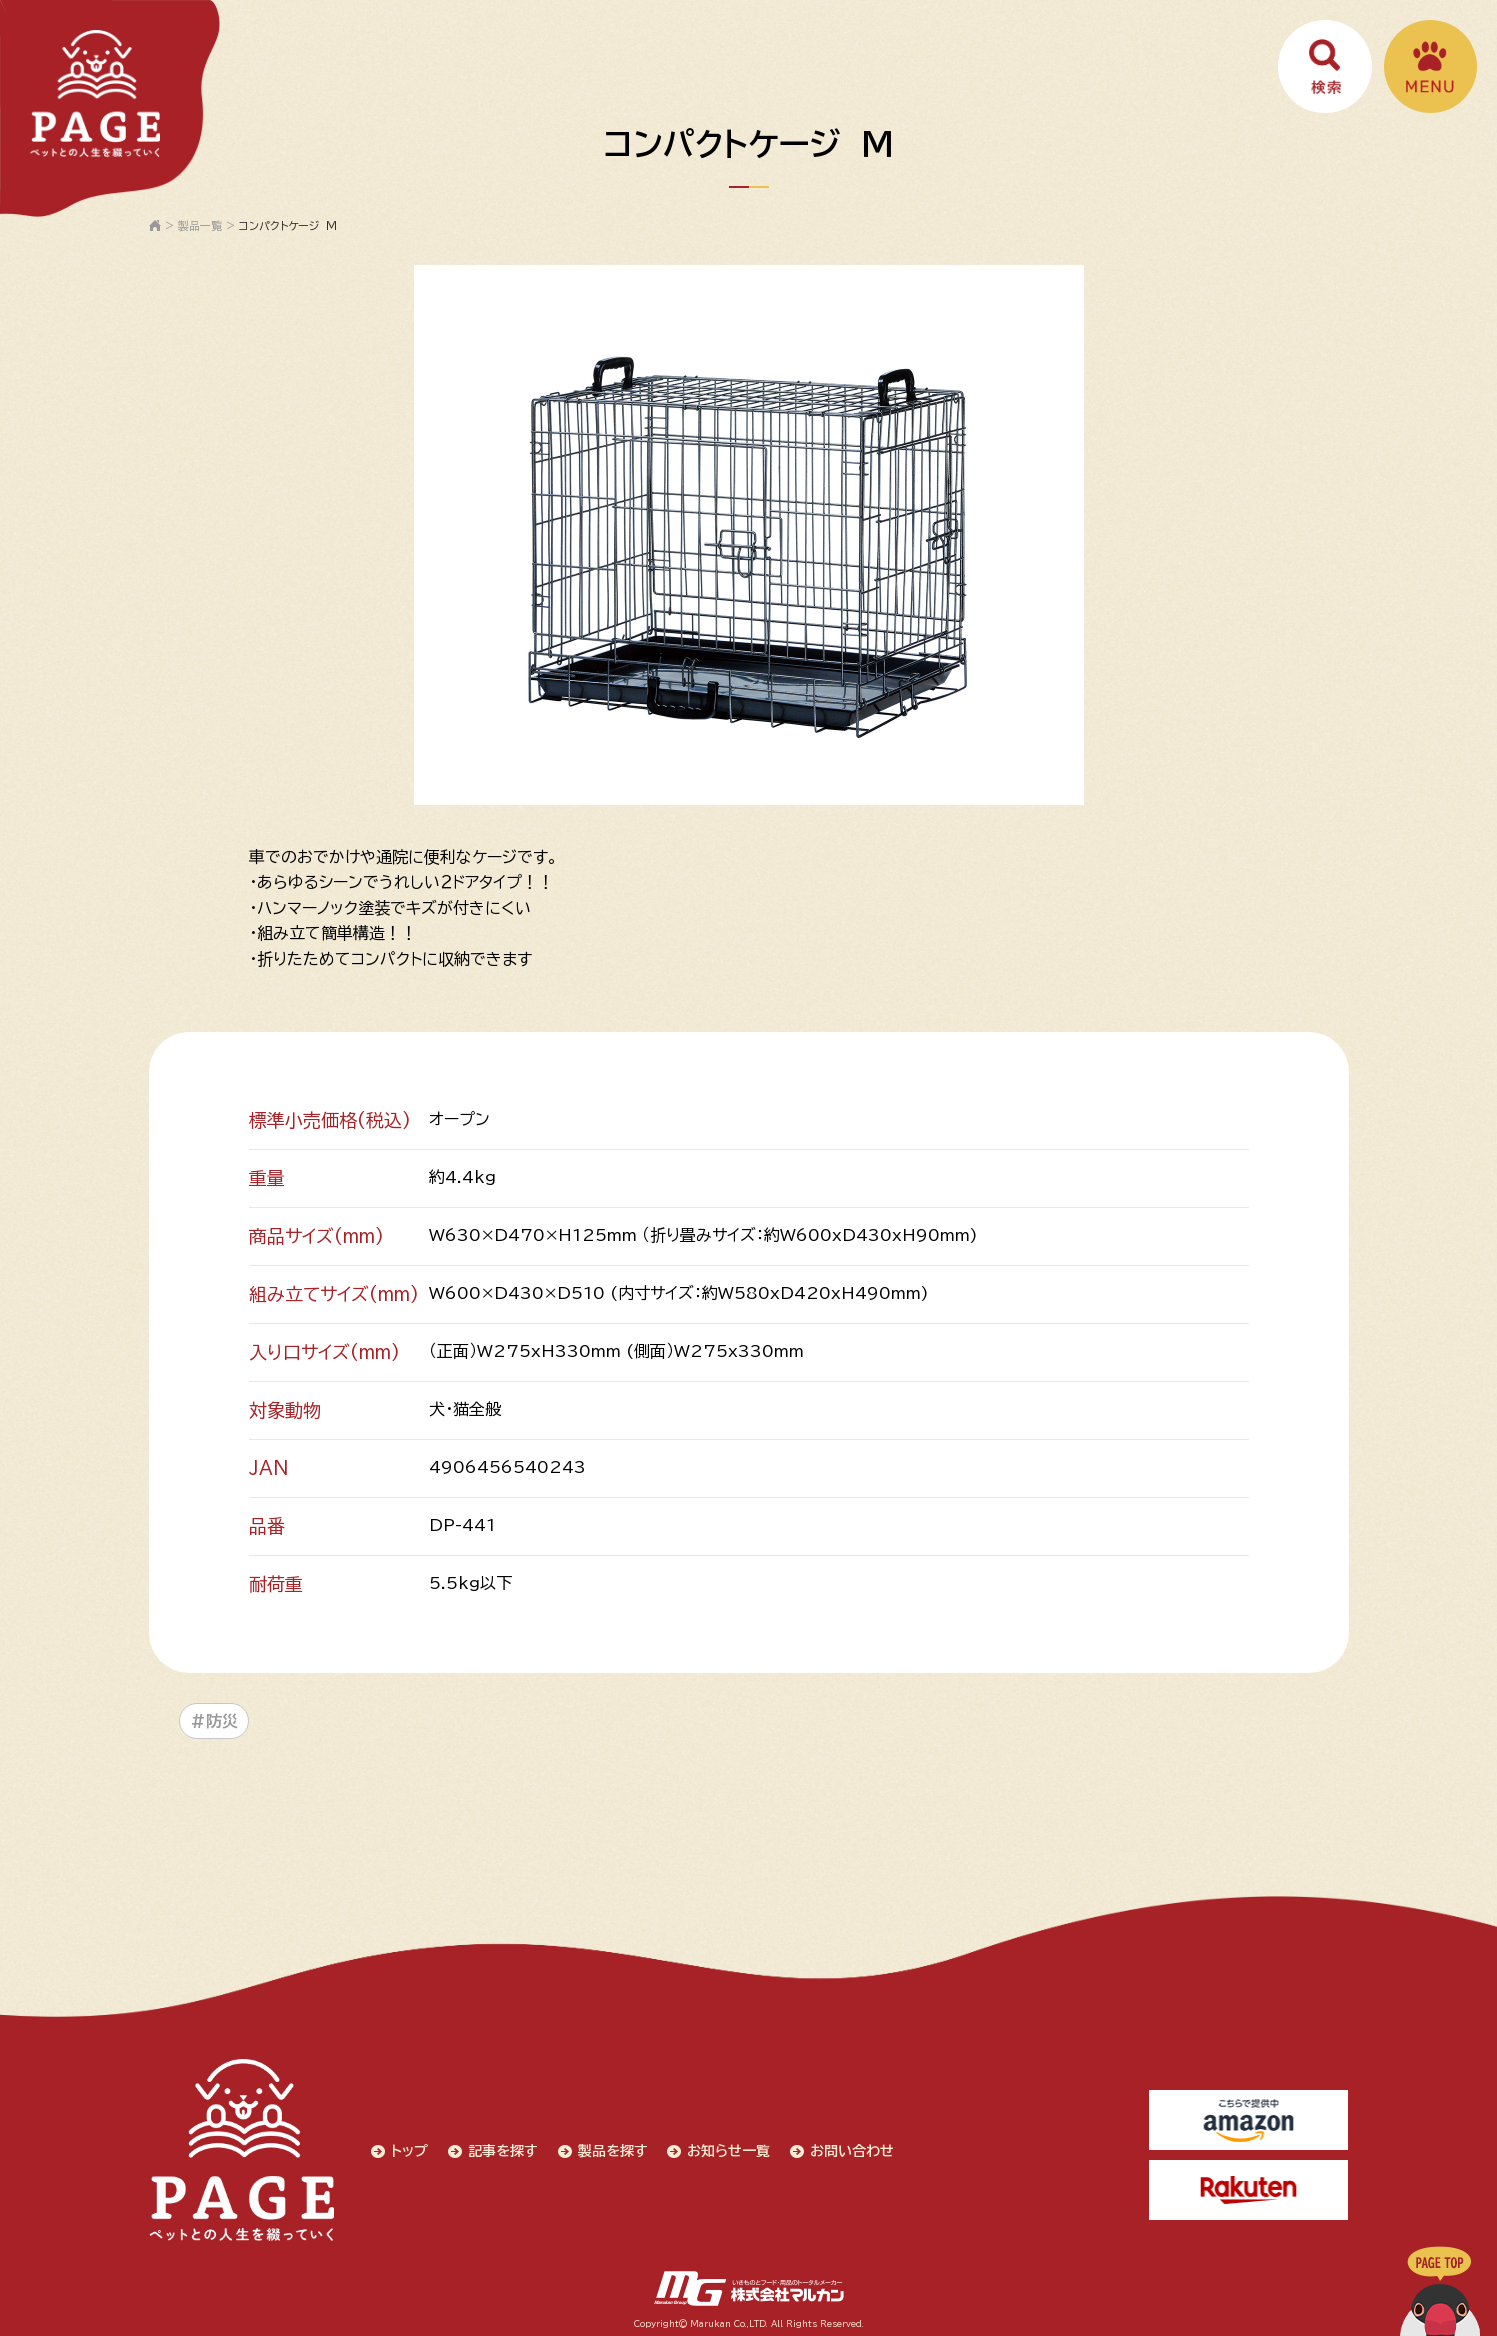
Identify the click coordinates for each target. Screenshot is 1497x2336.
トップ (407, 2148)
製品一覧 (200, 225)
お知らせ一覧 (727, 2148)
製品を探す (611, 2148)
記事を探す (501, 2148)
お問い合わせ (851, 2148)
